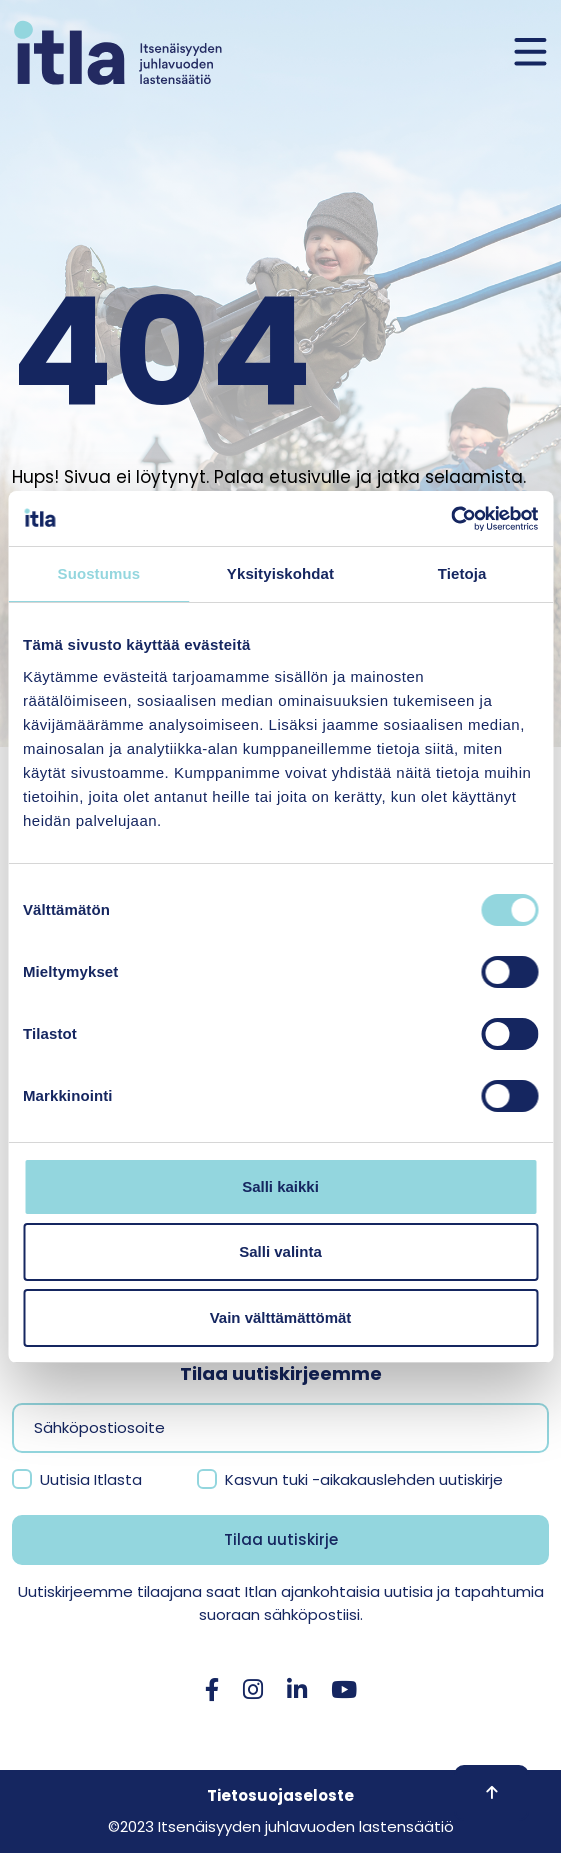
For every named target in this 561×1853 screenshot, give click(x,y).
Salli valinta (280, 1251)
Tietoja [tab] (462, 573)
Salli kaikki (280, 1186)
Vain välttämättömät (281, 1317)
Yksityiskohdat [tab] (280, 573)
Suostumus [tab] (99, 573)
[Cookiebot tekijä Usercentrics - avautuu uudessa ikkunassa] (450, 519)
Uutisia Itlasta (91, 1479)
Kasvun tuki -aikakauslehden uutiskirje (364, 1479)
